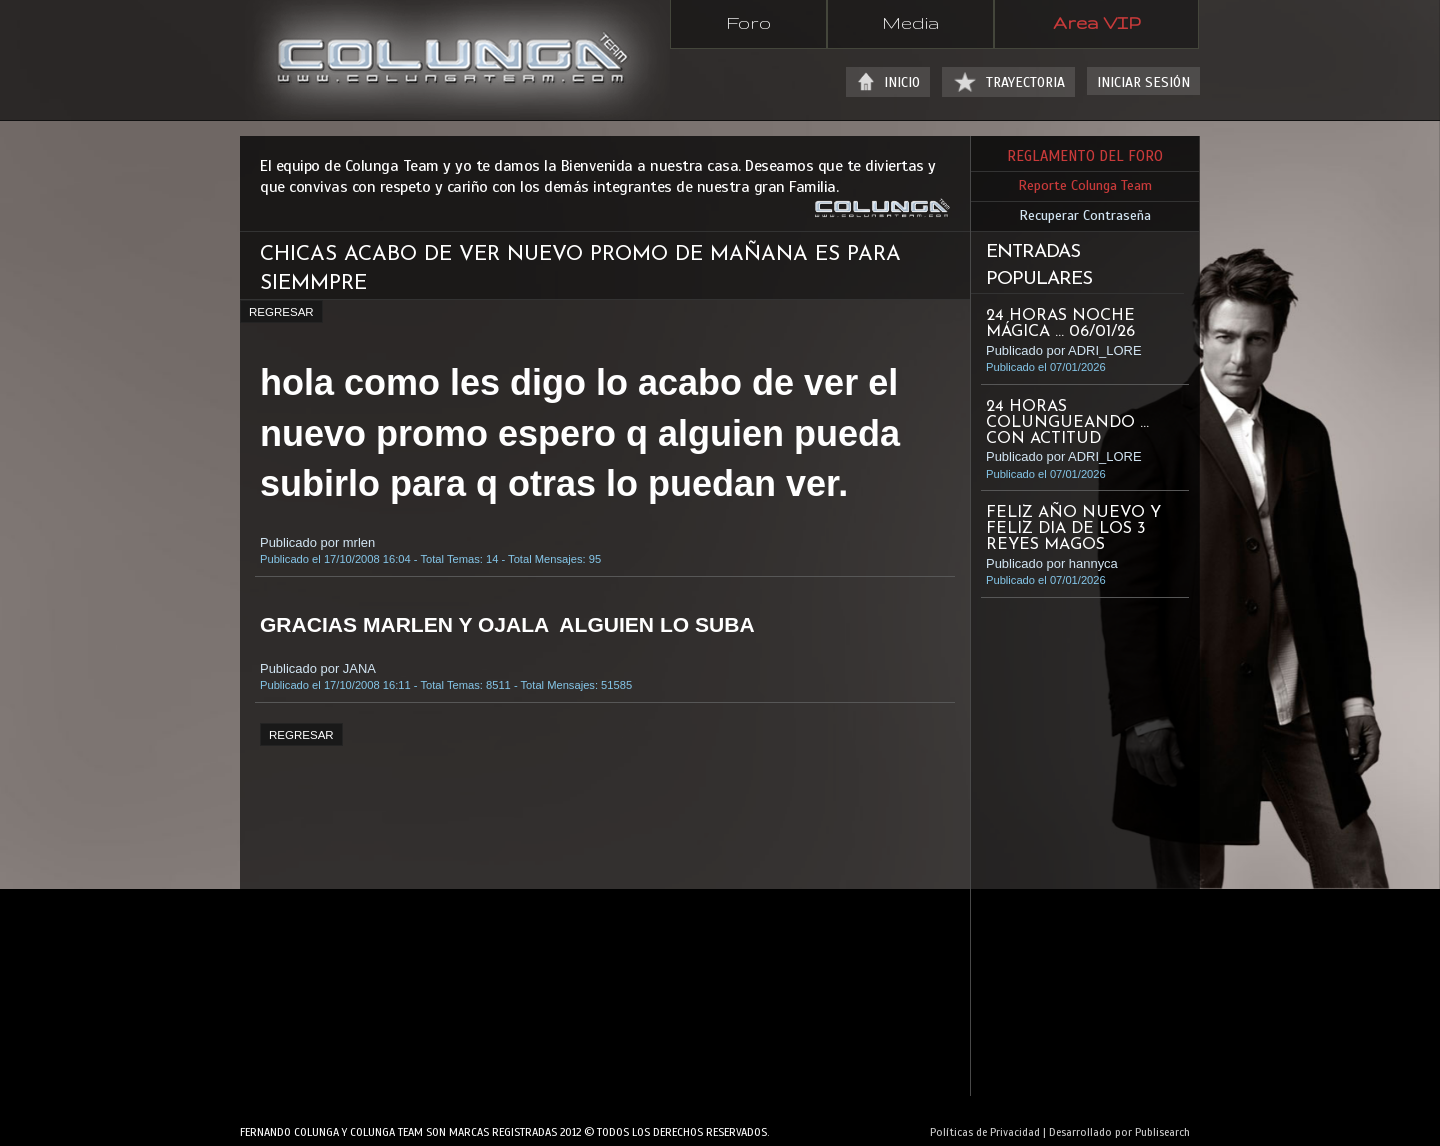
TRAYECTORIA (1025, 82)
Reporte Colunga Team (1085, 185)
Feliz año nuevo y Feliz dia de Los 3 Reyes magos (1073, 529)
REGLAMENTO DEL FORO (1085, 156)
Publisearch (1162, 1132)
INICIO (902, 82)
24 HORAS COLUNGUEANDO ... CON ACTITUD (1067, 423)
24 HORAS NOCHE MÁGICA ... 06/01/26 (1060, 324)
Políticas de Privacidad (985, 1132)
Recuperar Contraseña (1085, 215)
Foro (748, 22)
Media (910, 22)
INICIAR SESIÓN (1143, 82)
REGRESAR (281, 312)
